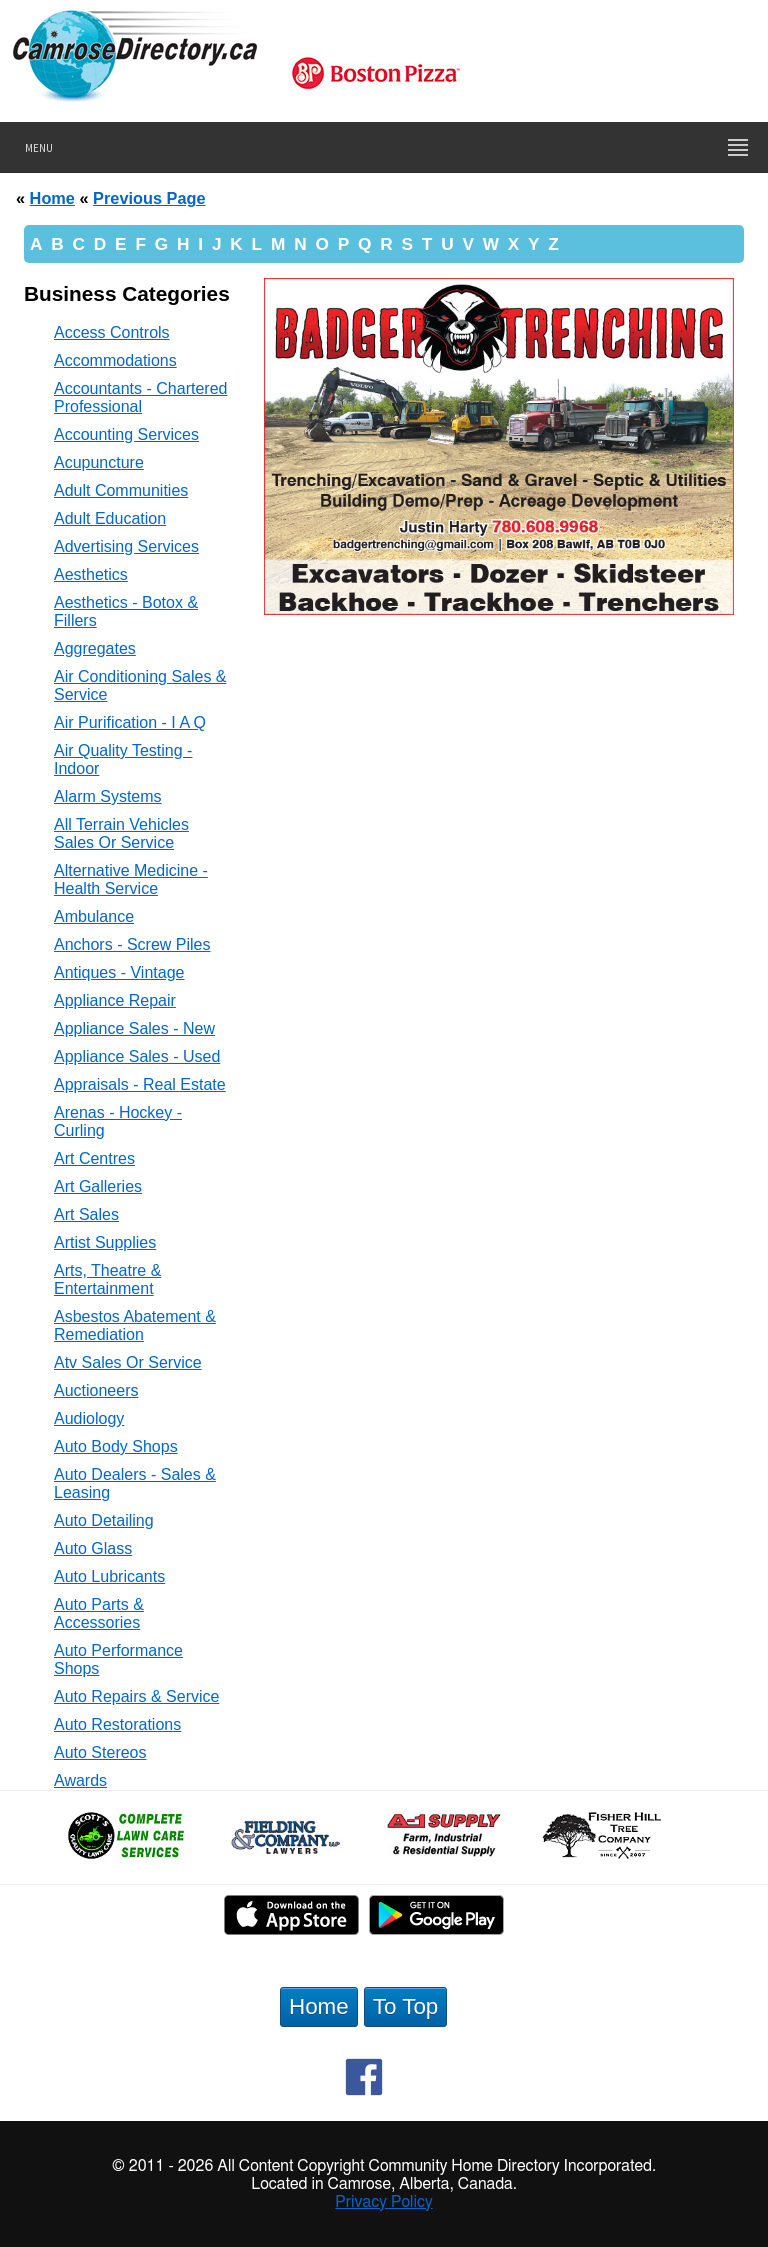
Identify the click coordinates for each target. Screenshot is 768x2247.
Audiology (89, 1418)
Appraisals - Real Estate (140, 1084)
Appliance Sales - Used (137, 1056)
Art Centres (94, 1158)
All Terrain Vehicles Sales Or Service (121, 833)
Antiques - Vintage (119, 972)
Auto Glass (93, 1548)
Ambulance (94, 916)
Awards (80, 1780)
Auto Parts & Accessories (99, 1613)
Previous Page (149, 198)
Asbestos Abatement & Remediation (135, 1325)
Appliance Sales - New (134, 1028)
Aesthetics (91, 574)
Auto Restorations (117, 1724)
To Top (406, 2006)
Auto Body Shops (116, 1446)
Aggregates (95, 648)
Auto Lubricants (109, 1576)
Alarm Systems (108, 796)
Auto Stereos (100, 1752)
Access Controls (112, 332)
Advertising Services (126, 546)
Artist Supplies (105, 1242)
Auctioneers (96, 1390)
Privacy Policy (384, 2202)
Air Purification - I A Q (130, 722)
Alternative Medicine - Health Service (131, 879)
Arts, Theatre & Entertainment (107, 1279)
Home (52, 198)
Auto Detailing (104, 1520)
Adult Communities (121, 490)
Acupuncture (99, 462)
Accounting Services (126, 434)
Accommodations (115, 360)
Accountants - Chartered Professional (140, 397)
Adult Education (110, 518)
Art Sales (86, 1214)
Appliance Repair (115, 1000)
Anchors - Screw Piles (132, 944)
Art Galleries (98, 1186)
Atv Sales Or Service (128, 1362)
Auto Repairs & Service (136, 1696)
